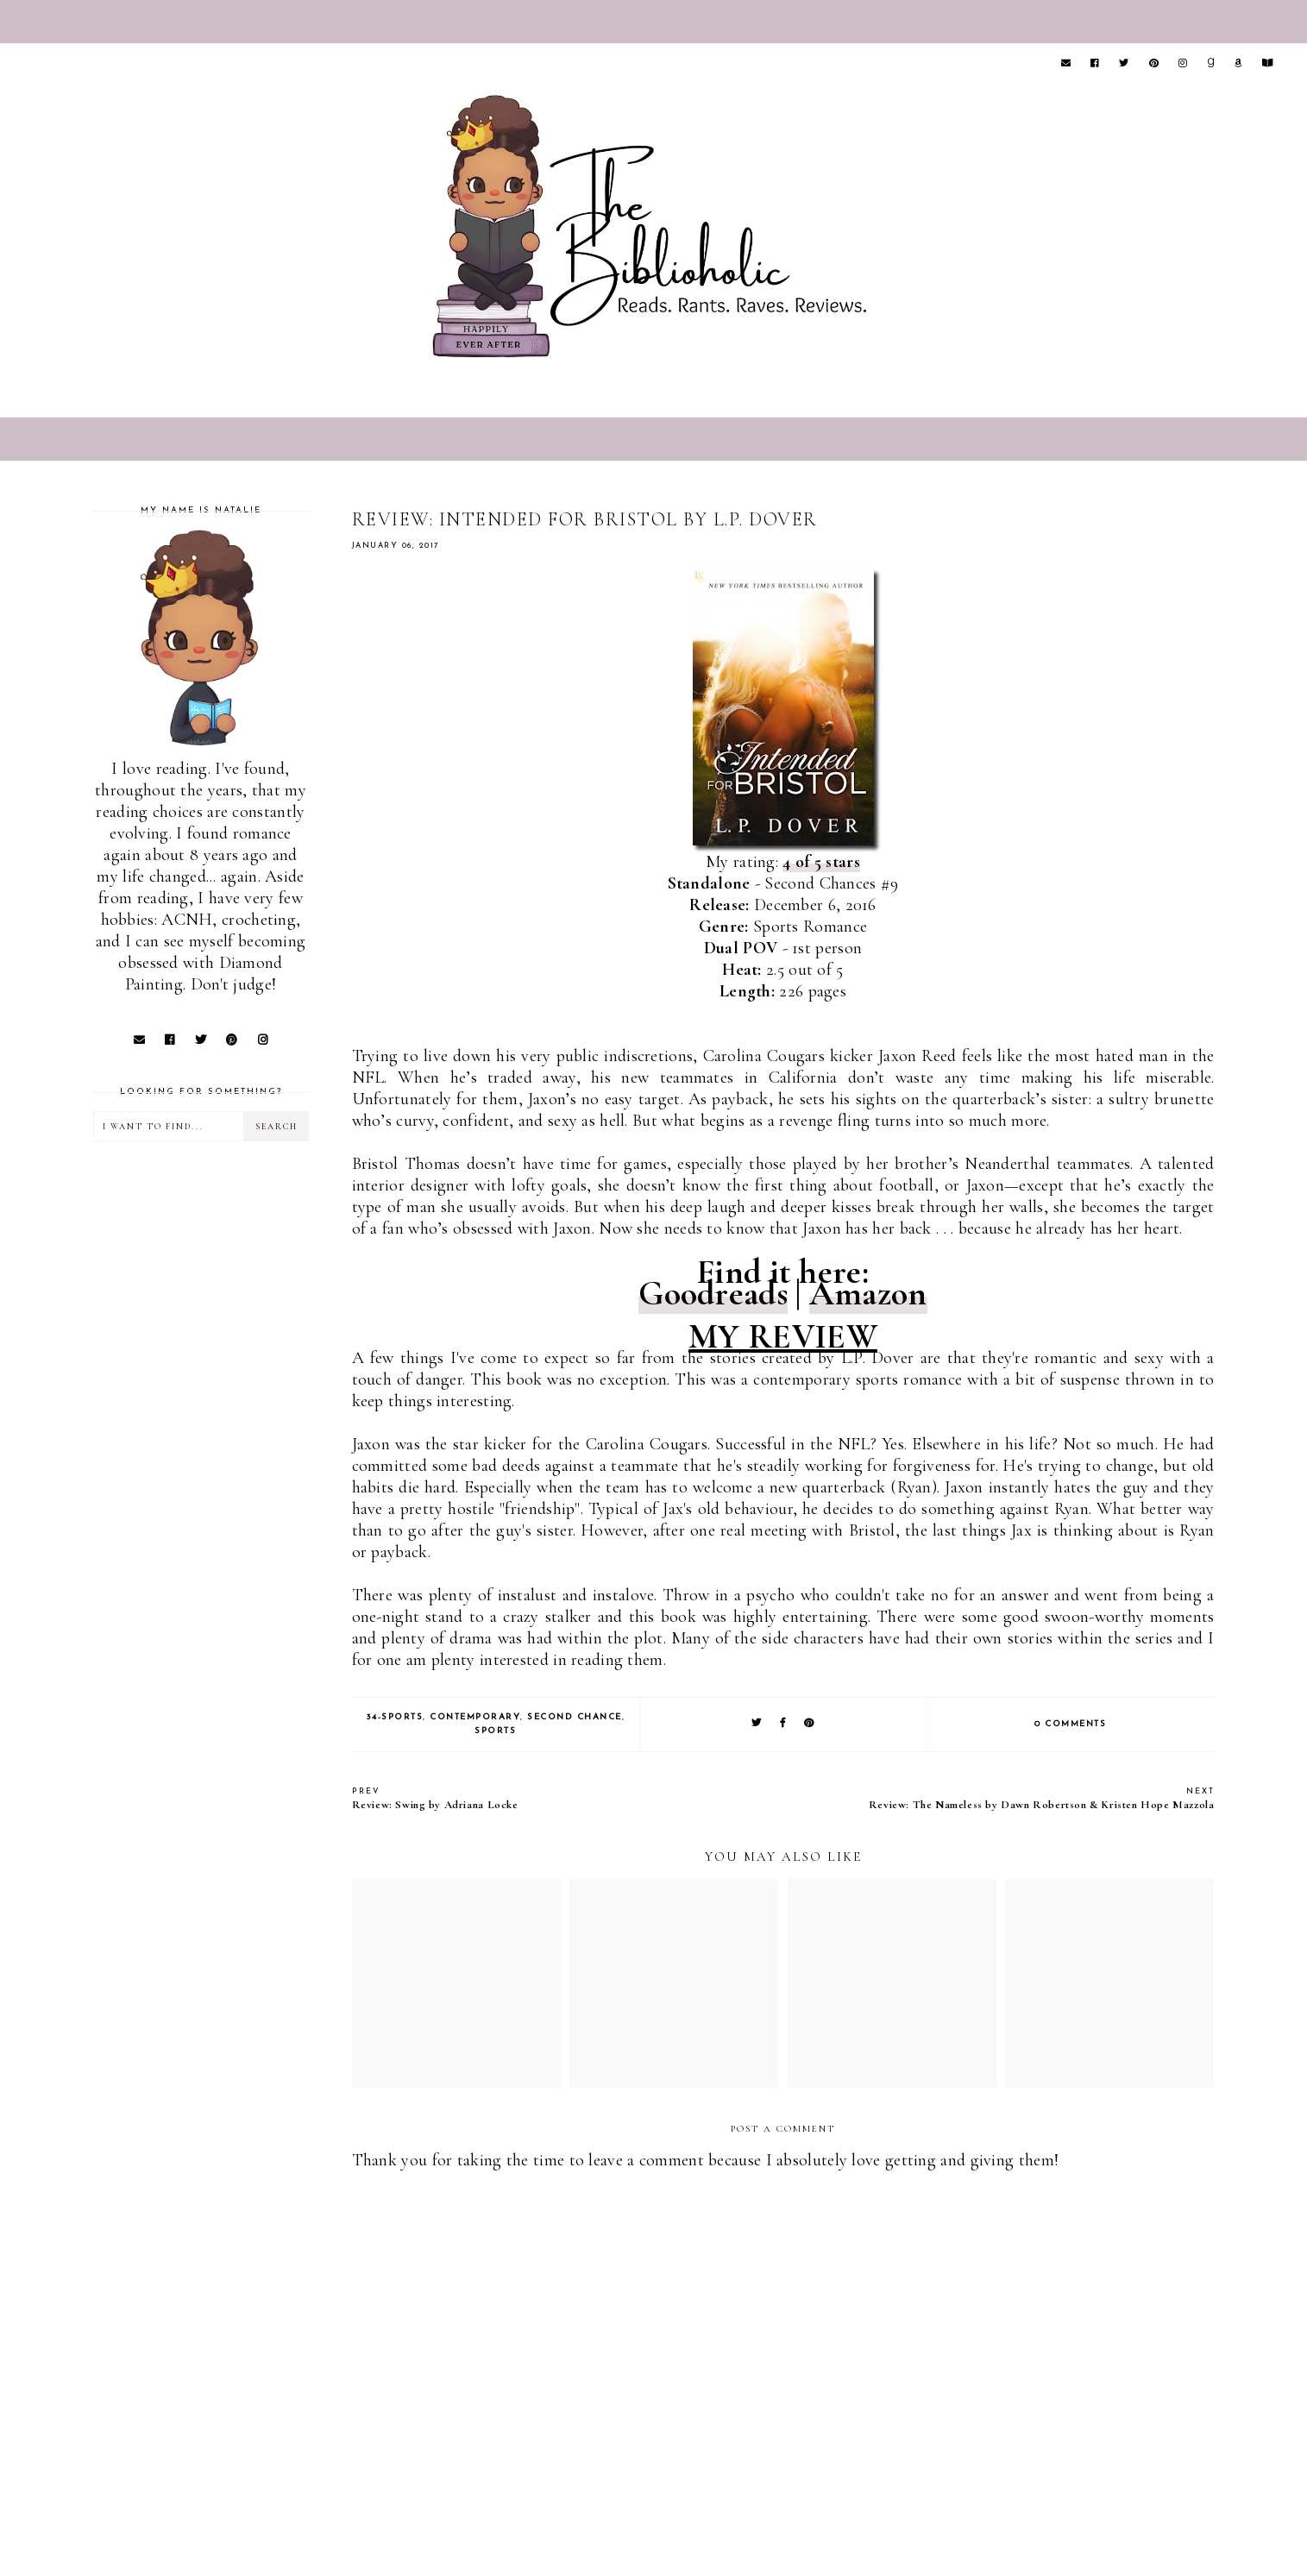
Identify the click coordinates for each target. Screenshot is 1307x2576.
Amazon (868, 1293)
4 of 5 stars (821, 861)
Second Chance (574, 1717)
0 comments (1070, 1724)
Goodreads (713, 1293)
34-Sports (395, 1717)
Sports (495, 1731)
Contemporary (475, 1717)
